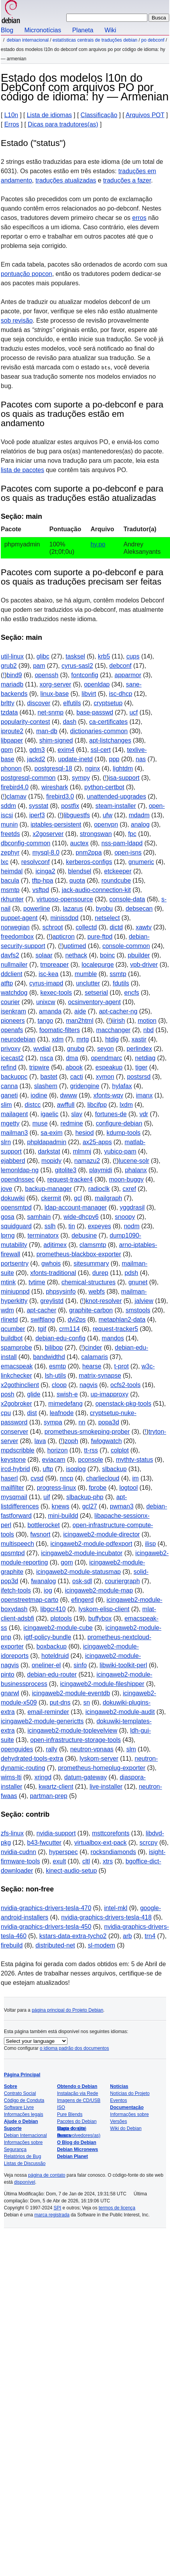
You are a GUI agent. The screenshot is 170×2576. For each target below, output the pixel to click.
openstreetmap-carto (29, 1599)
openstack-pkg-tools (123, 1403)
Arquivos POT (145, 115)
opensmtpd (16, 1207)
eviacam (54, 1459)
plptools (61, 1618)
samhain (39, 1216)
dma (72, 1058)
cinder (93, 1347)
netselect (107, 918)
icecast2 (12, 1058)
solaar (44, 955)
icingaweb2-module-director (101, 1534)
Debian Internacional (27, 40)
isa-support (124, 777)
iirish (118, 1020)
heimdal (12, 871)
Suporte (12, 2128)
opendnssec (17, 1179)
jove (6, 1188)
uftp (48, 1469)
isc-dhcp (120, 693)
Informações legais (23, 2114)
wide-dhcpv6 (81, 1216)
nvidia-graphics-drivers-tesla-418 (106, 1917)
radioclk (99, 1188)
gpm (7, 749)
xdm (58, 1039)
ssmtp (118, 974)
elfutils (72, 703)
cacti (76, 1076)
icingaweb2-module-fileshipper (102, 1683)
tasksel (75, 656)
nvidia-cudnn (18, 1852)
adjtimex (55, 1244)
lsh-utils (55, 1375)
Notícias (119, 2086)
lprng (8, 1235)
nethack (76, 955)
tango (45, 1020)
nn (81, 1422)
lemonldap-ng (20, 1170)
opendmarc (106, 1058)
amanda (50, 1011)
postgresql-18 (53, 768)
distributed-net (55, 1945)
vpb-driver (144, 964)
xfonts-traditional (53, 1273)
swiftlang (42, 1319)
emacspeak (17, 1366)
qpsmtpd (13, 1553)
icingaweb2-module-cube (58, 1627)
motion (147, 1020)
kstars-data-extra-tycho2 (73, 1936)
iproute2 (12, 731)
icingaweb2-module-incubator (81, 1553)
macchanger (113, 1030)
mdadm (139, 815)
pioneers (13, 1020)
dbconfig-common (25, 843)
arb (127, 1936)
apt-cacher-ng (118, 1011)
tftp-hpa (42, 880)
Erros (11, 124)
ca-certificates (108, 721)
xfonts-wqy (108, 1095)
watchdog (14, 992)
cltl (86, 1861)
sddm (8, 805)
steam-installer (116, 805)
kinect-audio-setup (71, 1870)
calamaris (94, 1357)
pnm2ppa (89, 852)
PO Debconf (152, 40)
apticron (64, 936)
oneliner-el (46, 1665)
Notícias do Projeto (129, 2093)
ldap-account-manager (75, 1207)
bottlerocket (43, 1525)
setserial (96, 992)
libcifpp (97, 1104)
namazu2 (87, 1160)
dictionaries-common (99, 731)
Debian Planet (72, 2156)
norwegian (15, 927)
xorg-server (55, 684)
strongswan (96, 834)
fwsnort (40, 1534)
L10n (11, 115)
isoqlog (76, 1469)
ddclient (11, 974)
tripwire (39, 1067)
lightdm (123, 768)
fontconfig (84, 675)
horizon (57, 1450)
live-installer (106, 1786)
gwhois (51, 1263)
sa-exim (51, 1132)
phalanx (136, 1170)
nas (141, 759)
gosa (7, 1216)
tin (71, 1226)
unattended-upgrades (116, 796)
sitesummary (91, 1263)
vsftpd (40, 890)
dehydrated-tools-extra (32, 1758)
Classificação (99, 115)
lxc (5, 862)
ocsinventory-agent (94, 1002)
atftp (7, 983)
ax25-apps (97, 1142)
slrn (6, 1142)
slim (6, 1104)
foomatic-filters (59, 1030)
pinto (7, 1674)
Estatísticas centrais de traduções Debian (95, 40)
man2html (79, 1020)
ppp (114, 759)
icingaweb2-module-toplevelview (72, 1730)
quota (77, 880)
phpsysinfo (61, 1291)
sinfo (80, 1665)
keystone (13, 1459)
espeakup (109, 1067)
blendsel (80, 871)
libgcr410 (53, 1609)
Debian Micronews (77, 2149)
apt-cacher (42, 1310)
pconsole (90, 1459)
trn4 (150, 1936)
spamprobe (16, 1347)
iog (48, 1590)
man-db (46, 731)
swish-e (67, 1394)
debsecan (139, 908)
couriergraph (122, 1581)
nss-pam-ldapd (122, 843)
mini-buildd (63, 1515)
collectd (86, 927)
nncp (66, 1478)
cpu (6, 1413)
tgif (42, 1329)
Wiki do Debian (126, 2128)
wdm (7, 1310)
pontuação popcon (26, 273)
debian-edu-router (52, 1674)
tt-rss (91, 1450)
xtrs (108, 1861)
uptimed (75, 946)
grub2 (9, 665)
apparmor (128, 675)
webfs (97, 1291)
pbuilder (139, 955)
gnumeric (141, 862)
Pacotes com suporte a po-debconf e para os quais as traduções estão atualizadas (82, 493)
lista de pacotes (22, 470)
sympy (81, 777)
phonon (11, 768)
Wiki (110, 30)
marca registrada (51, 2215)
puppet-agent (19, 918)
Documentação (126, 2107)
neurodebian (18, 1039)
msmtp (10, 890)
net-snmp (50, 712)
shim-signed (56, 740)
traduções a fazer (127, 180)
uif (46, 1497)
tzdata (9, 712)
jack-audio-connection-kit (96, 890)
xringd (42, 1777)
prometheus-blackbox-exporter (79, 1254)
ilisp (150, 1543)
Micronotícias (42, 30)
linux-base (54, 693)
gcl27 (89, 1506)
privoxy (11, 1048)
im (135, 1478)
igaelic (49, 1114)
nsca (46, 1058)
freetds (10, 834)
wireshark (54, 787)
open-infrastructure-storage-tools (75, 1740)
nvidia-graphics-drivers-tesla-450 (46, 1926)
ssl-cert (100, 749)
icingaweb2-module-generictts (42, 1721)
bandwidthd (49, 1357)
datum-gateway (85, 1777)
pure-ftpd (99, 936)
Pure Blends (69, 2114)
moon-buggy (126, 1179)
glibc (43, 656)
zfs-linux (12, 1833)
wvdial (42, 1048)
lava (40, 1441)
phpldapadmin (47, 1142)
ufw (107, 815)
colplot (120, 1450)
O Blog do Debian (76, 2142)
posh (7, 1394)
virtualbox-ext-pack (100, 1842)
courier (10, 1002)
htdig (112, 1039)
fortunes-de (111, 1114)
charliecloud (102, 1478)
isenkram (13, 1011)
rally (51, 1749)
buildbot (12, 1338)
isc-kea (48, 974)
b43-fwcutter (44, 1842)
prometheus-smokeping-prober (87, 1431)
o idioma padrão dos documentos (74, 2048)
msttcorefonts (110, 1833)
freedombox (17, 936)
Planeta (82, 30)
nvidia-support (56, 1833)
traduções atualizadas (65, 180)
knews (60, 1506)
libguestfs (77, 815)
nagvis (88, 1385)
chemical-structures (89, 1282)
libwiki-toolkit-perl (123, 1665)
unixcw (45, 1002)
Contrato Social (20, 2093)
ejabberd (13, 1160)
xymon (105, 1076)
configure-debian (119, 1123)
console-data (127, 899)
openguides (17, 1749)
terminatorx (42, 1235)
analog (140, 824)
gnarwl (10, 1693)
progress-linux (56, 1487)
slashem (45, 1086)
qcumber (13, 1329)
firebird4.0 (14, 787)
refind (8, 1067)
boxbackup (52, 1646)
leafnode (61, 1413)
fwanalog (43, 1581)
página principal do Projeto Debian (67, 2010)
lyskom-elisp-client (103, 1609)
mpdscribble (17, 1450)
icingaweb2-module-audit (120, 1712)
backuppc (14, 1076)
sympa (53, 1422)
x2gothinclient (20, 1385)
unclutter (88, 983)
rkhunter (12, 899)
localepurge (97, 964)
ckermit (51, 1198)
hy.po (97, 544)
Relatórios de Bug (22, 2156)
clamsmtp (93, 1244)
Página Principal (22, 2074)
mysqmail (14, 1497)
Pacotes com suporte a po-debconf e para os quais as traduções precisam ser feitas (82, 576)
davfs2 (10, 955)
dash (69, 721)
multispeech (17, 1543)
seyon (105, 1048)
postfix (70, 805)
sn (86, 1702)
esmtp (57, 1366)
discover (39, 703)
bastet (48, 1076)
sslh (49, 1226)
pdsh (131, 1273)
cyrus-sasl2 (77, 665)
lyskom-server (99, 1758)
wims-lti (11, 1777)
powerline (36, 908)
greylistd (52, 1301)
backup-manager (48, 1188)
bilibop (54, 1347)
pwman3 (121, 1506)
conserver (14, 1431)
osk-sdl (82, 1581)
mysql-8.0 (45, 852)
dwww (68, 1095)
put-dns (60, 1702)
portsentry (14, 1263)
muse (40, 1123)
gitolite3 (65, 1170)
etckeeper (117, 871)
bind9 (14, 675)
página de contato (46, 2175)
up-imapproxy (109, 1394)
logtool (128, 1487)
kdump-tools (123, 1132)
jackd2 (36, 759)
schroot (52, 927)
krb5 (104, 656)
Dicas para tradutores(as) (63, 124)
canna (9, 1086)
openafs (12, 1030)
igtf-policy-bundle (47, 1637)
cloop (59, 1385)
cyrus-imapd (46, 983)
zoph (71, 1441)
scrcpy (149, 1842)
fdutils (121, 983)
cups (133, 656)
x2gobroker (16, 1403)
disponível (24, 2182)
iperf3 (37, 815)
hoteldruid (55, 1655)
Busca (64, 2135)
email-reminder (48, 1712)
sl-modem (101, 1945)
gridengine (84, 1086)
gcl (78, 1198)
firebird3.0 (60, 796)
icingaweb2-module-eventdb (71, 1693)
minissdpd (64, 918)
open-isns (128, 852)
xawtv (144, 927)
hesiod (84, 1132)
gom (67, 1562)
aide (80, 1011)
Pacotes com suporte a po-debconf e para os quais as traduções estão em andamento (82, 414)
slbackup (114, 1469)
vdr (144, 1114)
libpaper (12, 740)
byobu (104, 908)
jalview (144, 1301)
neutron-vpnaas (91, 1749)
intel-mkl (116, 1908)
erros (139, 217)
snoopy (125, 1216)
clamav (17, 796)
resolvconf (35, 862)
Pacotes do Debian (76, 2121)
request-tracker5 (115, 1329)
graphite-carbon (91, 1310)
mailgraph (108, 1198)
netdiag (145, 1058)
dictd (116, 927)
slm (131, 1749)
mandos (113, 1338)
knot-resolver (104, 1301)
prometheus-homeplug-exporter (101, 1768)
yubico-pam (120, 1151)
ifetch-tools (16, 1590)
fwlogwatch (106, 1441)
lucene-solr (134, 1160)
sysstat (38, 805)
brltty (7, 703)
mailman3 (14, 1132)
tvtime (36, 1282)
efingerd (82, 1599)
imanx (144, 1095)
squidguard (16, 1226)
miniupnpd (15, 1291)
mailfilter (12, 1487)
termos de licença (117, 2208)
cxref (129, 1188)
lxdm (126, 1104)
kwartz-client (56, 1786)
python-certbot (104, 787)
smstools (138, 1310)
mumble (85, 974)
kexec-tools (56, 992)
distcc (33, 1104)
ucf (133, 712)
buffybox (100, 1618)
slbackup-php (84, 1497)
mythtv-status (134, 1459)
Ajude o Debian (21, 2121)
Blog (7, 30)
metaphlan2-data (122, 1319)
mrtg (82, 1039)
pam (39, 665)
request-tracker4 (70, 1179)
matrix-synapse (100, 1375)
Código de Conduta (24, 2100)
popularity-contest (25, 721)
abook (74, 1067)
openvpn (106, 824)
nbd (148, 1030)
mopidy (51, 1160)
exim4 (66, 749)
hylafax (122, 1086)
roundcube (116, 880)
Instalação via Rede (77, 2093)
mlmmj (82, 1151)
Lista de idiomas (49, 115)
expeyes (99, 1226)
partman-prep (48, 1796)
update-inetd (75, 759)
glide (34, 1394)
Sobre (10, 2086)
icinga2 (45, 871)
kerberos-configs (89, 862)
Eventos (118, 2100)
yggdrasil (132, 1207)
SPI (57, 2208)
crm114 (69, 1329)
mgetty (10, 1123)
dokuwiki (13, 1198)
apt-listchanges (110, 740)
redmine (71, 1123)
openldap (97, 684)
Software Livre (19, 2107)
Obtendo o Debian (77, 2086)
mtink (8, 1282)
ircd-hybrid (15, 1469)
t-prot (121, 1366)
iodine (38, 1095)
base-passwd (94, 712)
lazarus (73, 908)
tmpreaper (54, 964)
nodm (132, 1226)
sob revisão (17, 320)
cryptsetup (108, 703)
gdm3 (37, 749)
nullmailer (14, 964)
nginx (92, 768)
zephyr (10, 852)
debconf (120, 665)
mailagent (14, 1114)
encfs (131, 992)
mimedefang (65, 1403)
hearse (91, 1366)
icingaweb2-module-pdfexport (91, 1543)
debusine (84, 1235)
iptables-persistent (55, 824)
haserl (9, 1478)
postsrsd (139, 1076)
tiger (141, 1067)
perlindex (139, 1048)
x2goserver (48, 834)
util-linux (12, 656)
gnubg (76, 1048)
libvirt (88, 693)
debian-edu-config (60, 1338)
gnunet (137, 1282)
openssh (46, 675)
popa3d (108, 1422)
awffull (65, 1104)
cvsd (36, 1478)
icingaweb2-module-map (99, 1590)
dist (32, 1413)
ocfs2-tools (125, 1385)
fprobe (97, 1487)
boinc (107, 955)
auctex (79, 843)
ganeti (9, 1095)
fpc (132, 834)
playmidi (100, 1170)
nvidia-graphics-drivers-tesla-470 (46, 1908)
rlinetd (9, 1319)
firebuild (12, 1945)
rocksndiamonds (113, 1852)
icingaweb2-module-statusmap (78, 1571)
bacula (10, 880)
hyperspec (63, 1852)
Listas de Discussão (25, 2163)
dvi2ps (77, 1319)
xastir (138, 1039)
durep (100, 1273)
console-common (126, 946)
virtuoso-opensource (65, 899)
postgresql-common (28, 777)
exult (59, 1861)
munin (9, 824)
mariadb (12, 684)
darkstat (49, 1151)
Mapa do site (71, 2128)
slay (76, 1114)
